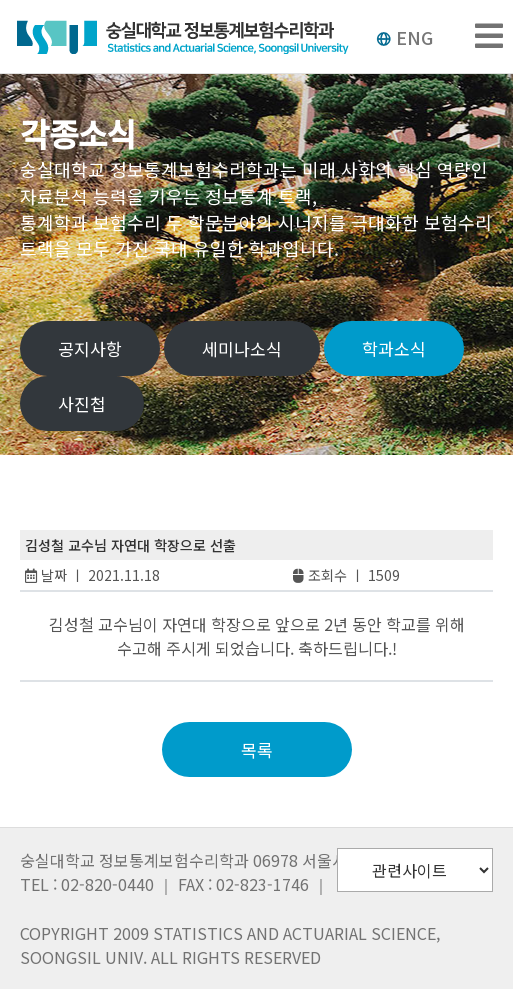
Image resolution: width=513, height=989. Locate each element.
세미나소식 (242, 348)
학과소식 (394, 348)
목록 (257, 749)
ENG (404, 37)
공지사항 (90, 348)
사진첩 (82, 403)
